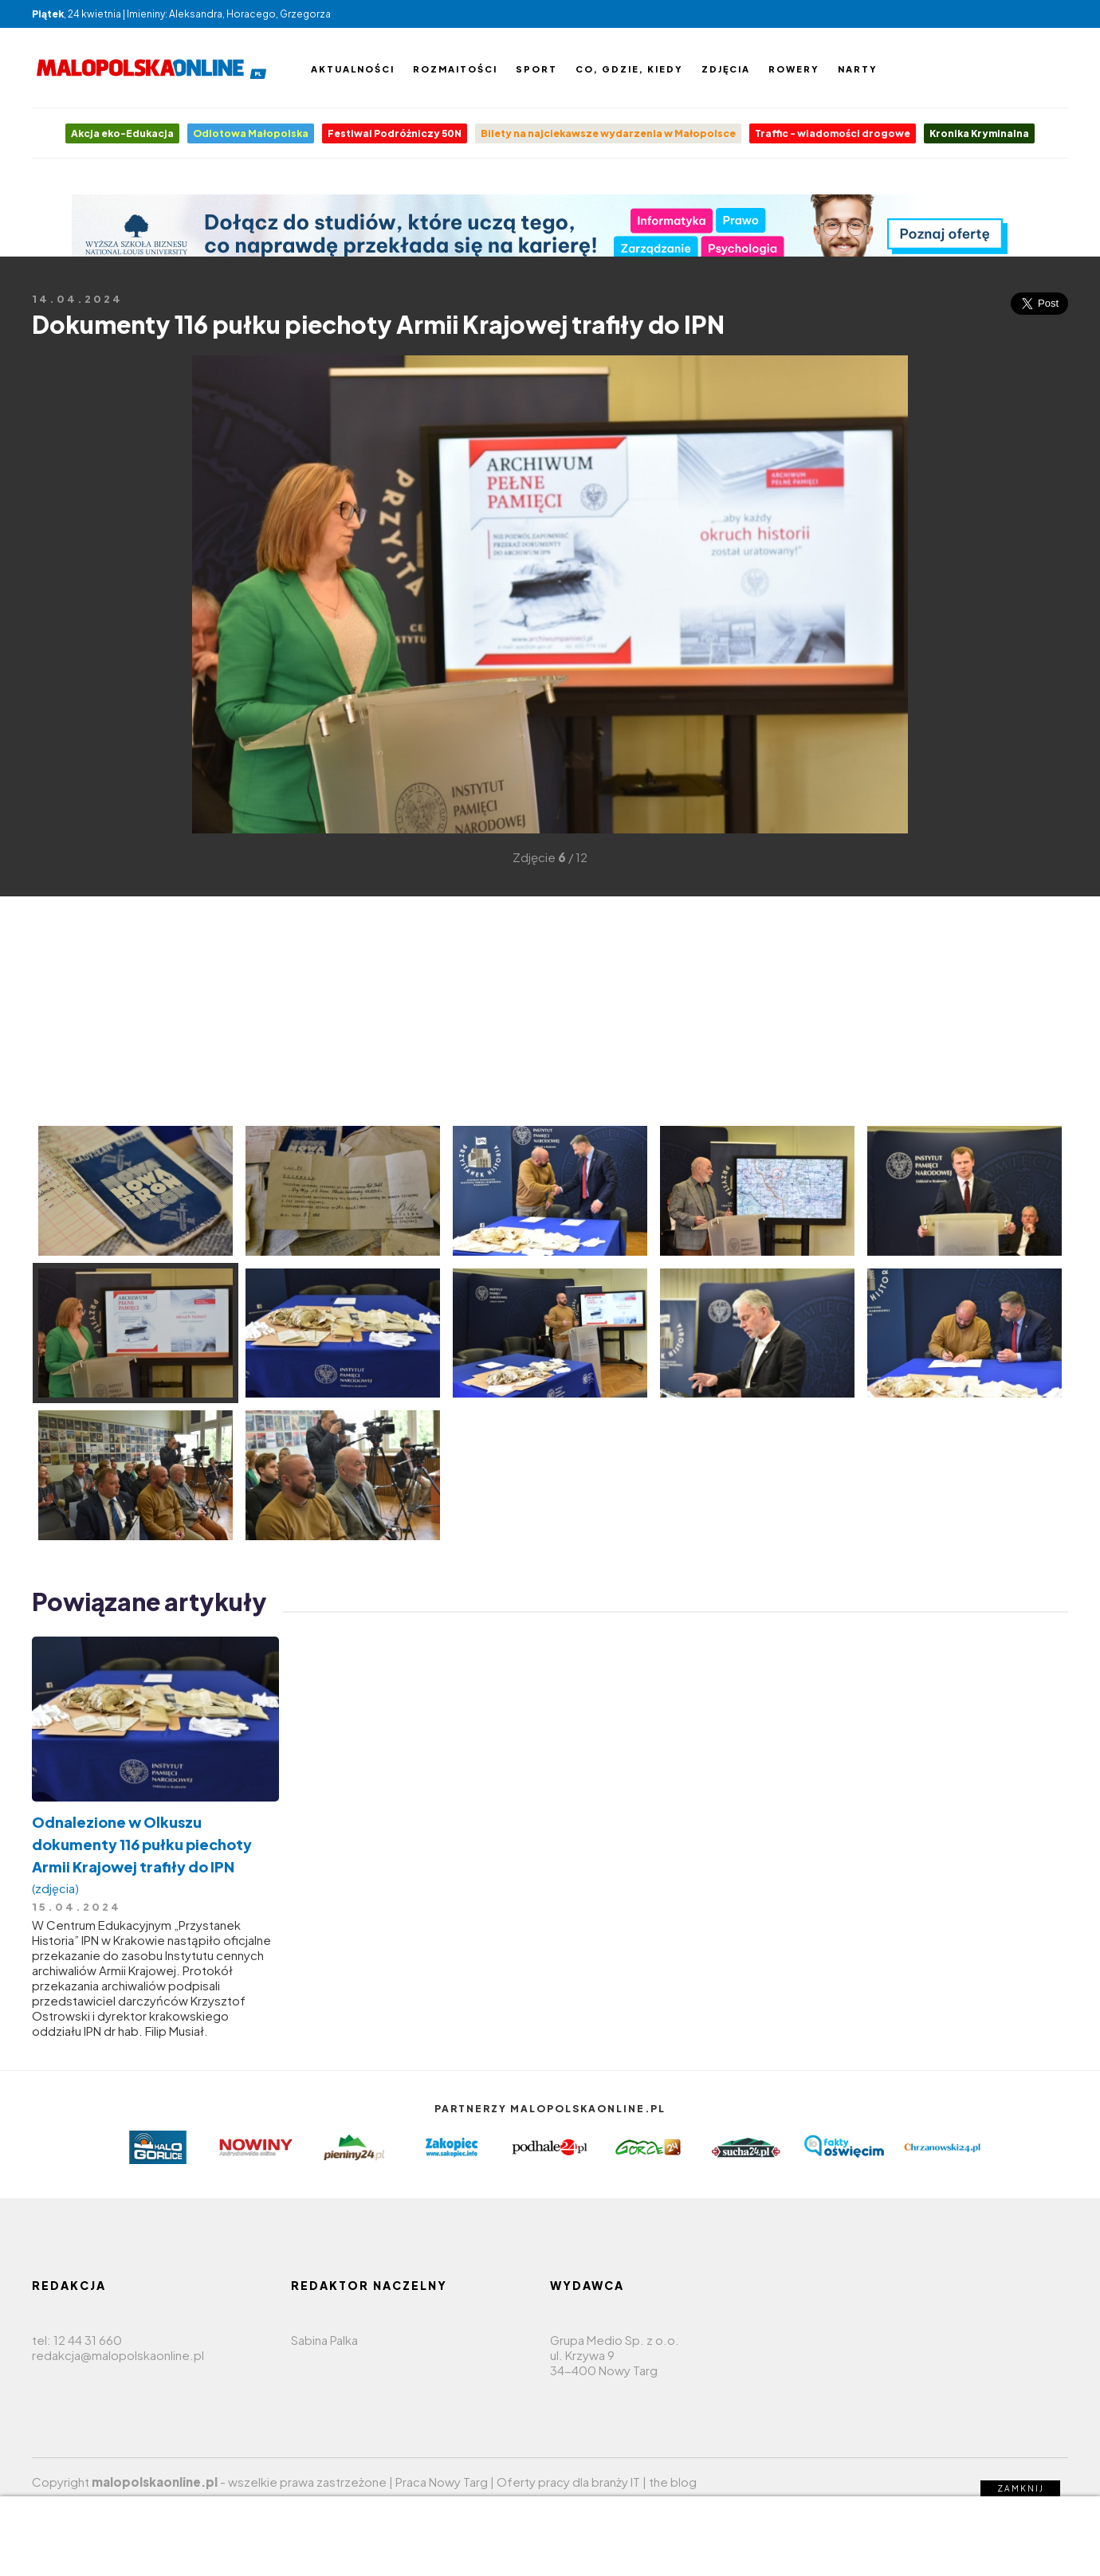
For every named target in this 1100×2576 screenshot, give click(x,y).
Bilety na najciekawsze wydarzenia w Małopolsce (608, 133)
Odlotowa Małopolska (250, 133)
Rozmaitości (455, 69)
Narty (858, 69)
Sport (536, 69)
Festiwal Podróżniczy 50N (395, 133)
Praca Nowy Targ (441, 2481)
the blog (673, 2481)
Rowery (793, 69)
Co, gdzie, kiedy (629, 69)
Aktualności (353, 69)
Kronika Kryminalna (979, 133)
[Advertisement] (56, 593)
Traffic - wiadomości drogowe (832, 133)
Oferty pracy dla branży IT (568, 2481)
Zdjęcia (725, 69)
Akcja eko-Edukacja (122, 133)
